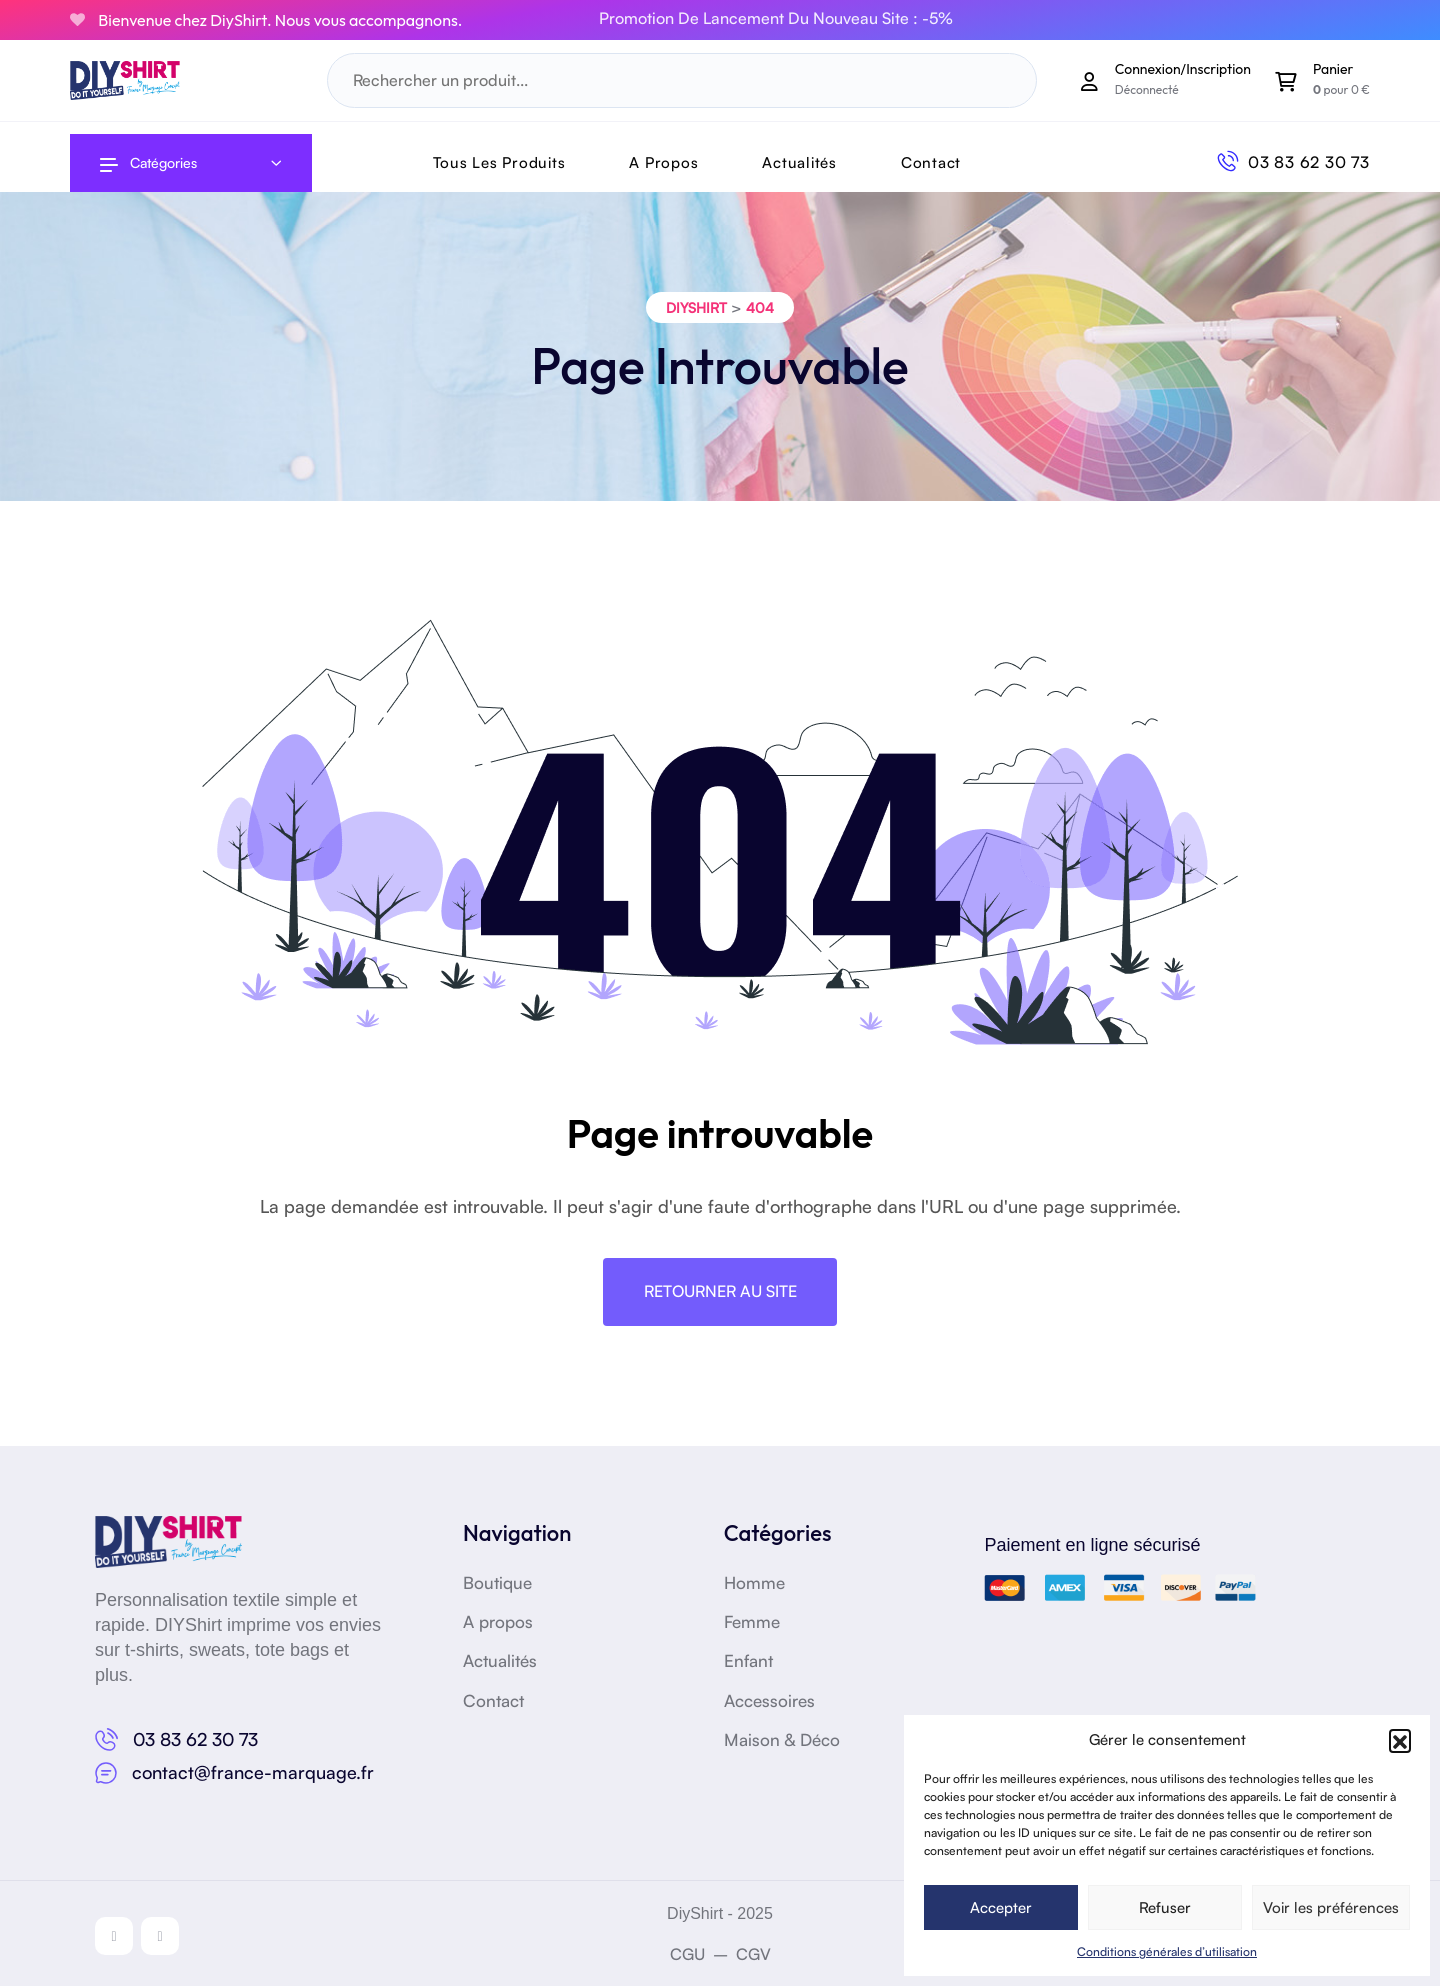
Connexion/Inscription (1183, 69)
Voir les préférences (1331, 1907)
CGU (687, 1954)
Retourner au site (720, 1292)
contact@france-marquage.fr (253, 1772)
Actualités (799, 162)
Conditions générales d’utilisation (1167, 1951)
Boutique (499, 1582)
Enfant (750, 1660)
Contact (931, 162)
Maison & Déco (784, 1739)
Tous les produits (499, 162)
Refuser (1165, 1907)
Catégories (148, 162)
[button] (1400, 1740)
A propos (500, 1621)
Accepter (1001, 1907)
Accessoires (772, 1700)
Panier (1333, 69)
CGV (753, 1954)
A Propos (663, 162)
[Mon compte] (1090, 81)
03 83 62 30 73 (1309, 162)
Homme (756, 1582)
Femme (754, 1621)
